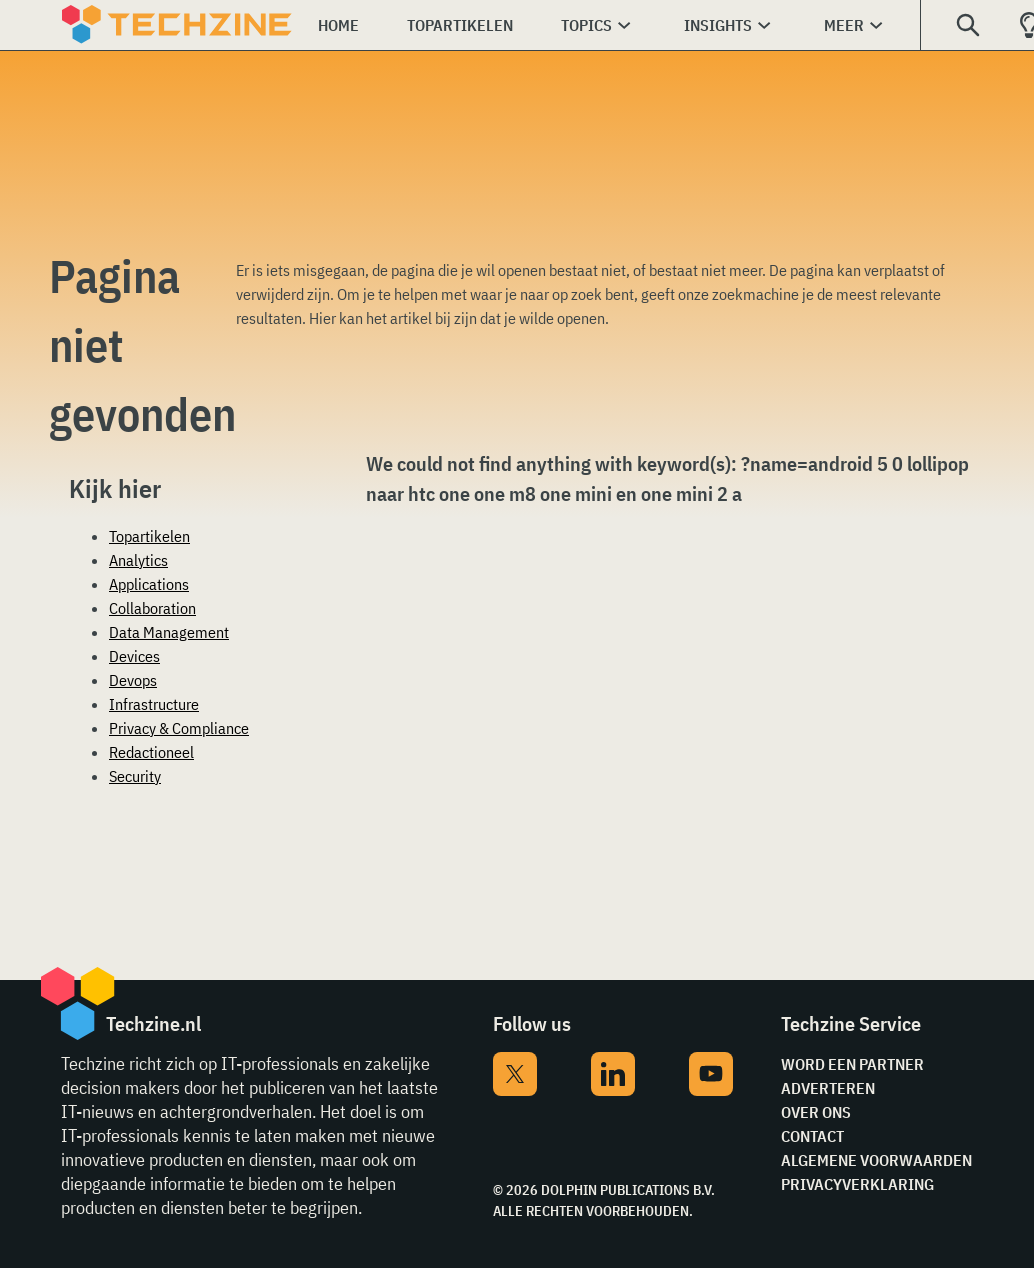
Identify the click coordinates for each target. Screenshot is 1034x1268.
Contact (812, 1136)
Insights (718, 25)
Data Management (169, 632)
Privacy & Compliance (179, 728)
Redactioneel (151, 752)
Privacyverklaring (857, 1184)
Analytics (138, 560)
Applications (149, 584)
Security (135, 776)
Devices (134, 656)
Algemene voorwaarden (876, 1160)
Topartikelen (460, 25)
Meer (844, 25)
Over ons (816, 1112)
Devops (133, 680)
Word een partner (852, 1064)
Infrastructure (154, 704)
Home (338, 25)
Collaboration (152, 608)
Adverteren (828, 1088)
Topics (586, 25)
